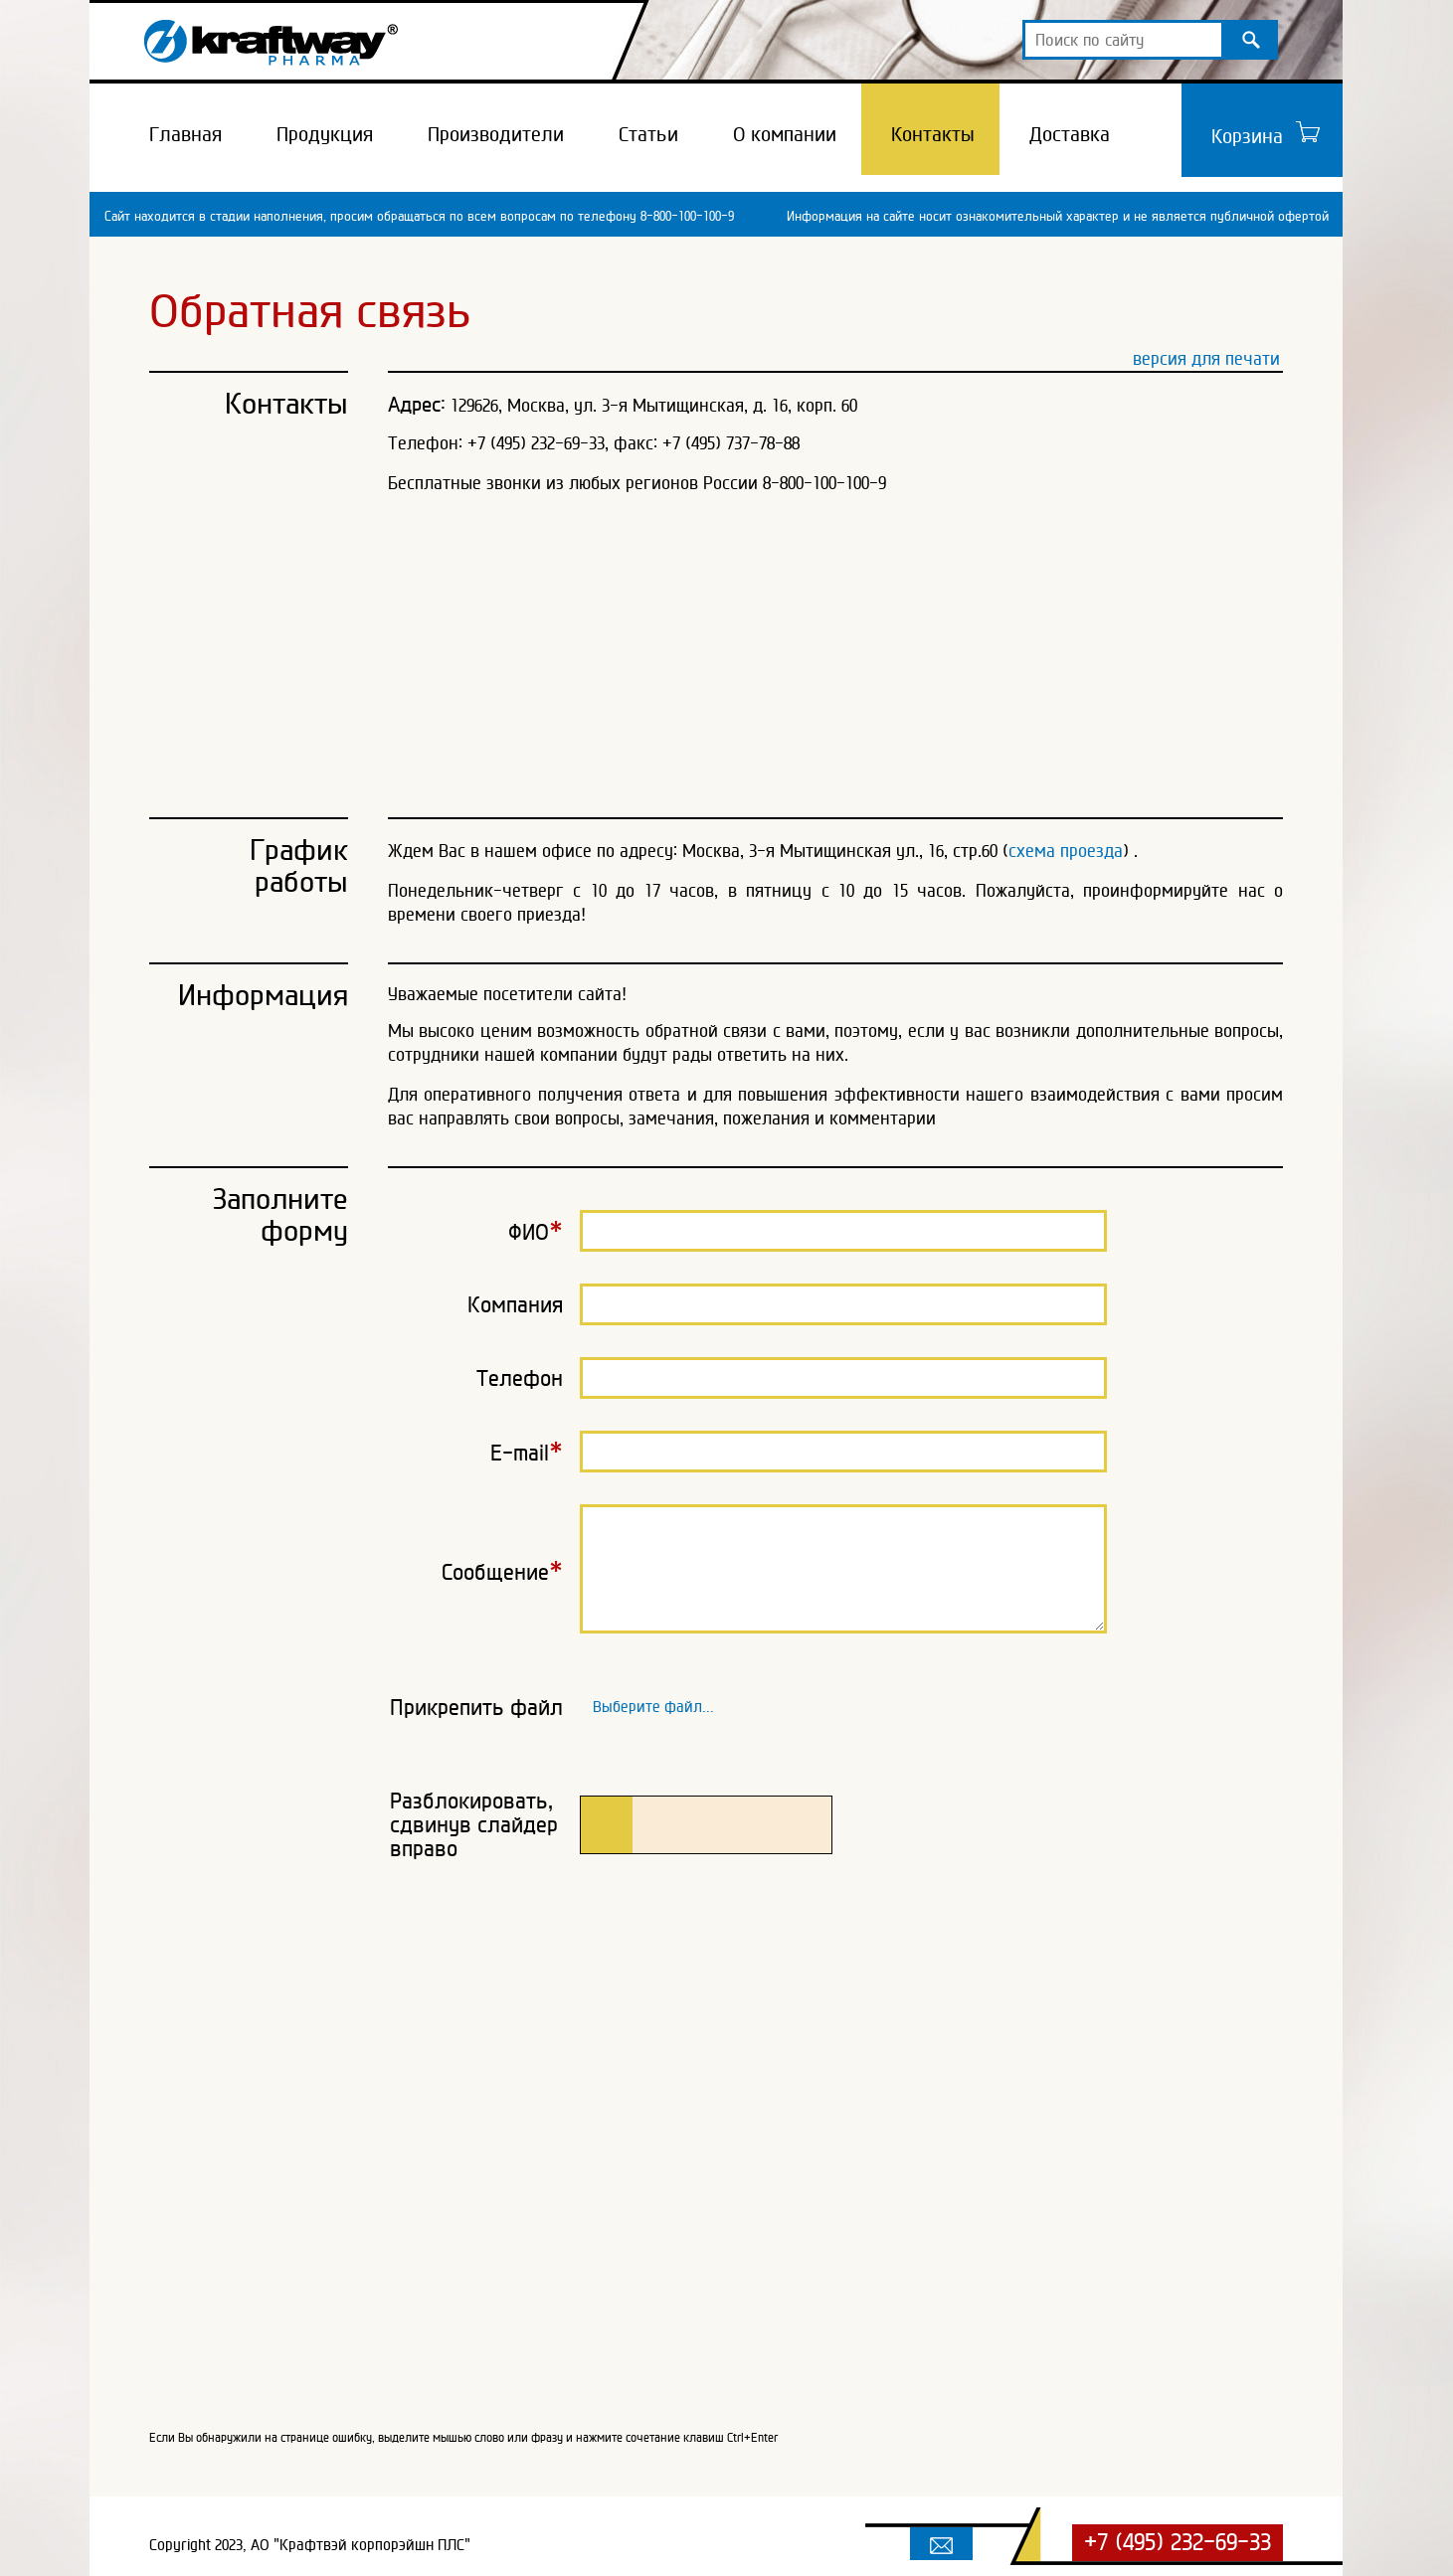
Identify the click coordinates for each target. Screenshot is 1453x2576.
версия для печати (1206, 358)
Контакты (933, 134)
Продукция (324, 134)
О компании (784, 134)
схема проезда (1065, 850)
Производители (496, 134)
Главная (185, 134)
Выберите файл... (653, 1702)
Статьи (648, 134)
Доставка (1069, 134)
